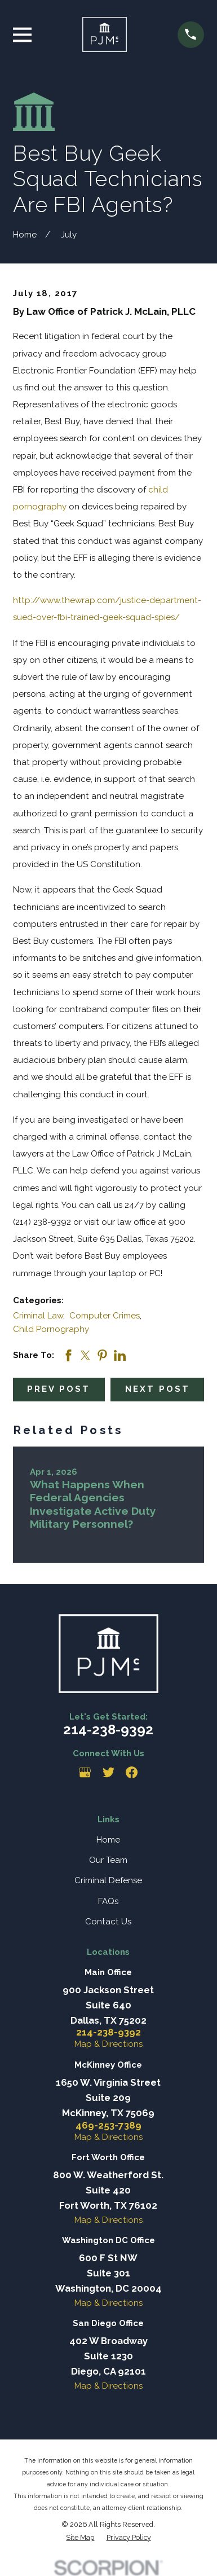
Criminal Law (38, 1316)
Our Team (108, 1860)
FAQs (108, 1901)
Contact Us (108, 1921)
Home (108, 1840)
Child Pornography (51, 1329)
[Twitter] (108, 1772)
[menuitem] (80, 2537)
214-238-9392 (108, 1729)
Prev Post (58, 1389)
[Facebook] (132, 1772)
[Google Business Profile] (85, 1772)
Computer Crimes (104, 1316)
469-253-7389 (108, 2125)
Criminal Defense (108, 1880)
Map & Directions (108, 2044)
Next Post (157, 1389)
